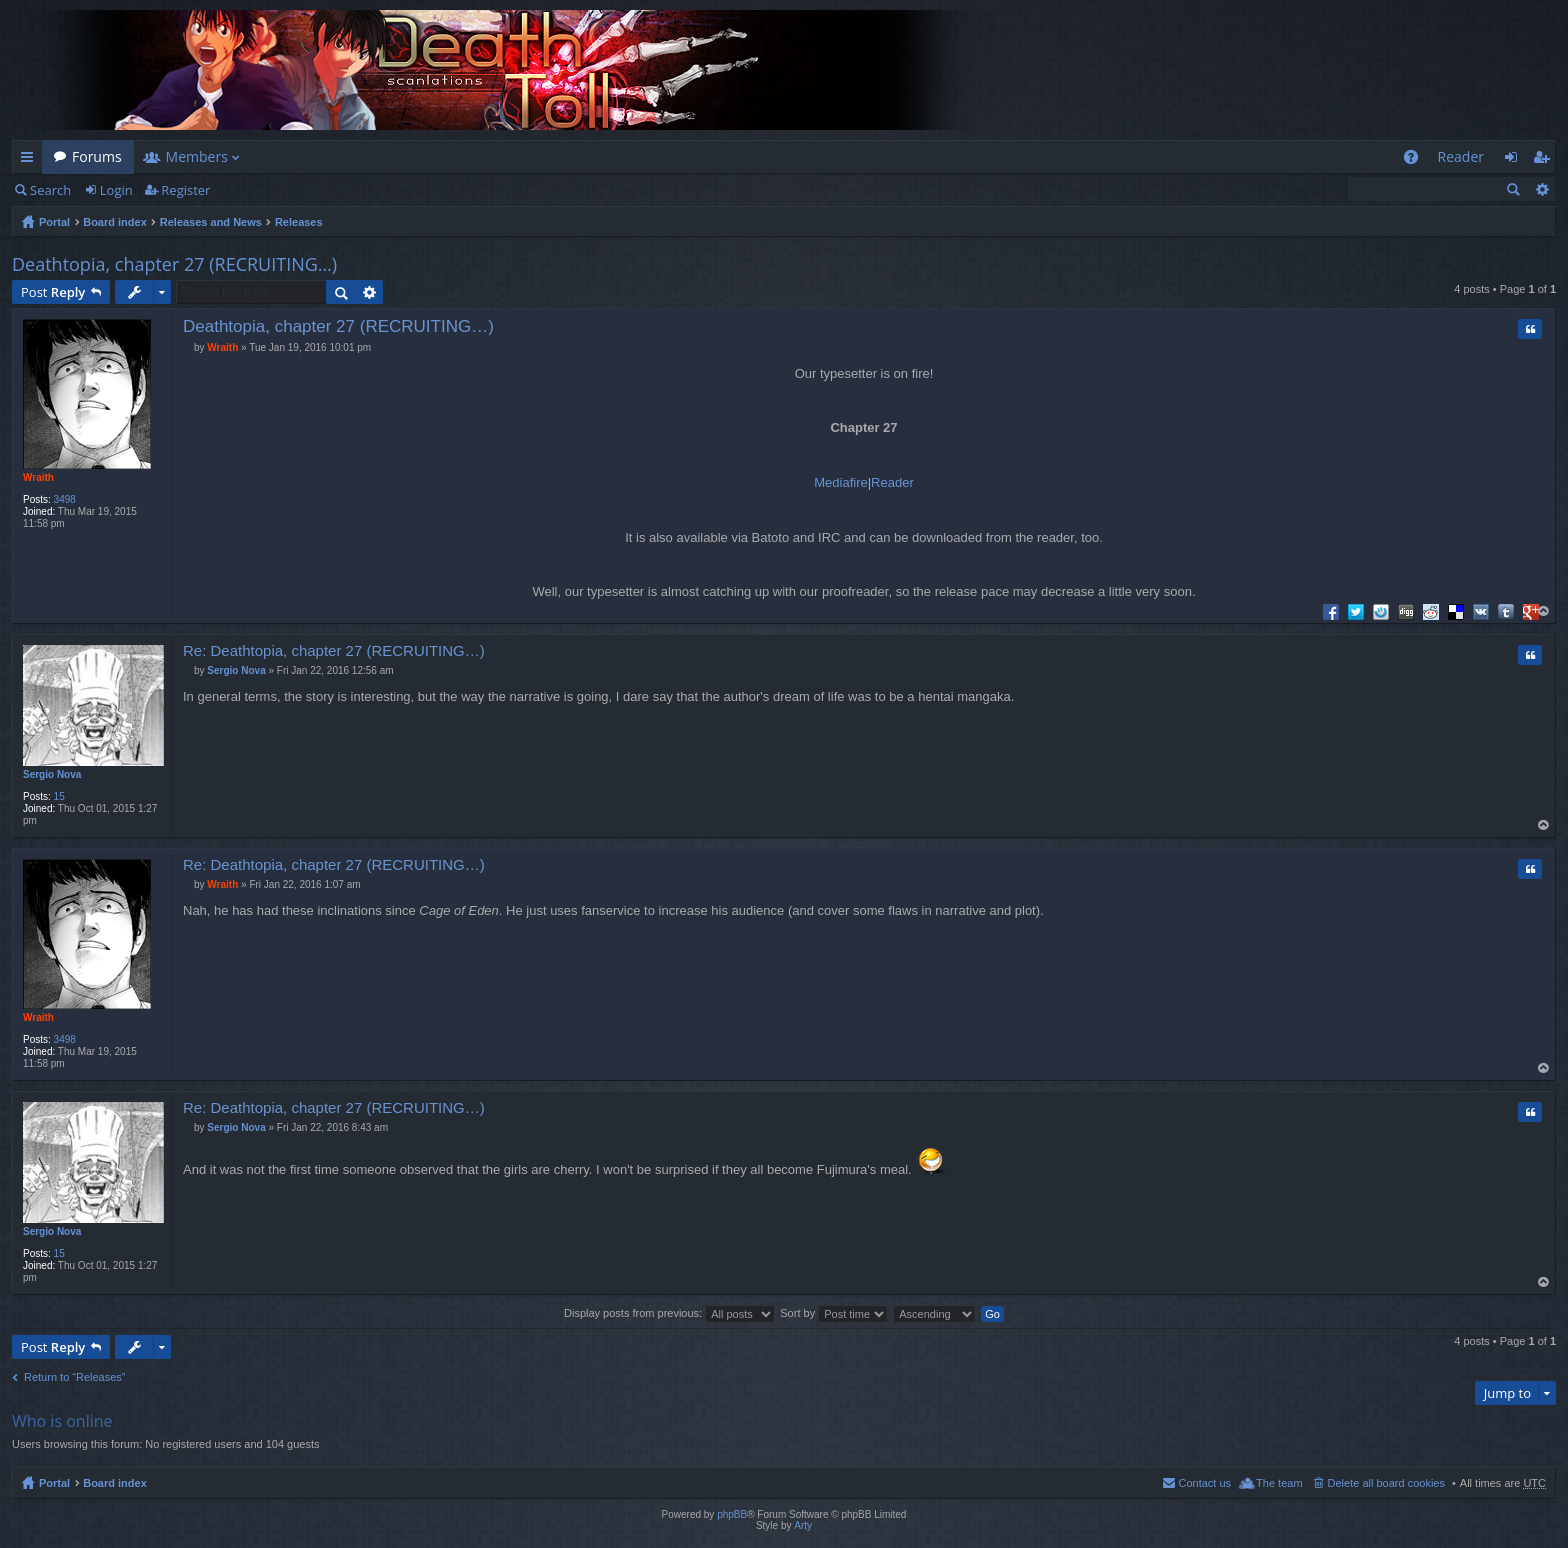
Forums (97, 156)
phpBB (732, 1514)
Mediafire (840, 482)
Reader (892, 482)
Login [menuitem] (1516, 160)
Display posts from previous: (669, 1313)
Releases (299, 222)
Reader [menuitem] (1461, 156)
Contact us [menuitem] (1204, 1483)
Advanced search (1541, 189)
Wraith (38, 477)
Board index (115, 222)
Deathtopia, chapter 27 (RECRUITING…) (174, 264)
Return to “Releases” (75, 1377)
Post (53, 292)
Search (50, 190)
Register (185, 190)
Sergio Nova (52, 774)
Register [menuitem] (1545, 160)
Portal (54, 222)
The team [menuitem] (1279, 1483)
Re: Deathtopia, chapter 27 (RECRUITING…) (334, 650)
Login (116, 190)
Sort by (834, 1313)
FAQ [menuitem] (1416, 160)
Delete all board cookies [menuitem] (1386, 1483)
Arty (803, 1525)
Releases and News (211, 222)
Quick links (31, 160)
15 (59, 796)
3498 (65, 499)
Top (1544, 611)
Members (197, 156)
